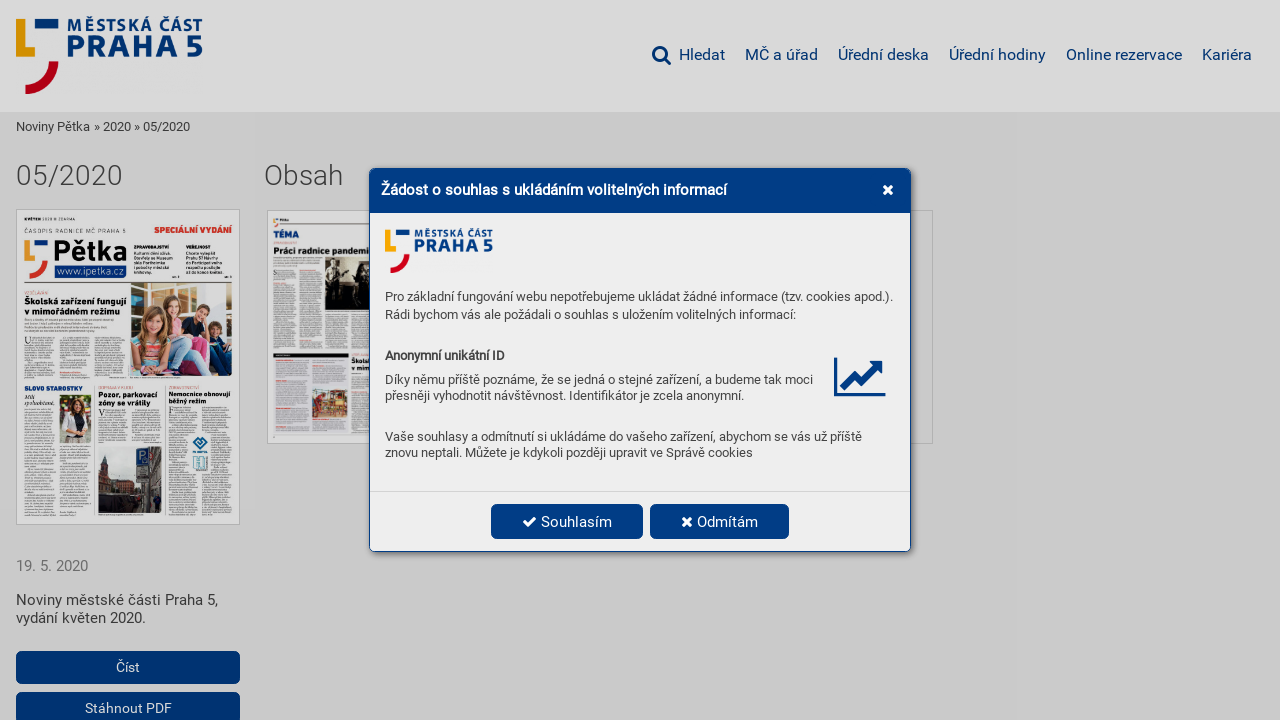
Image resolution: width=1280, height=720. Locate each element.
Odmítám (719, 522)
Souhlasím (567, 522)
